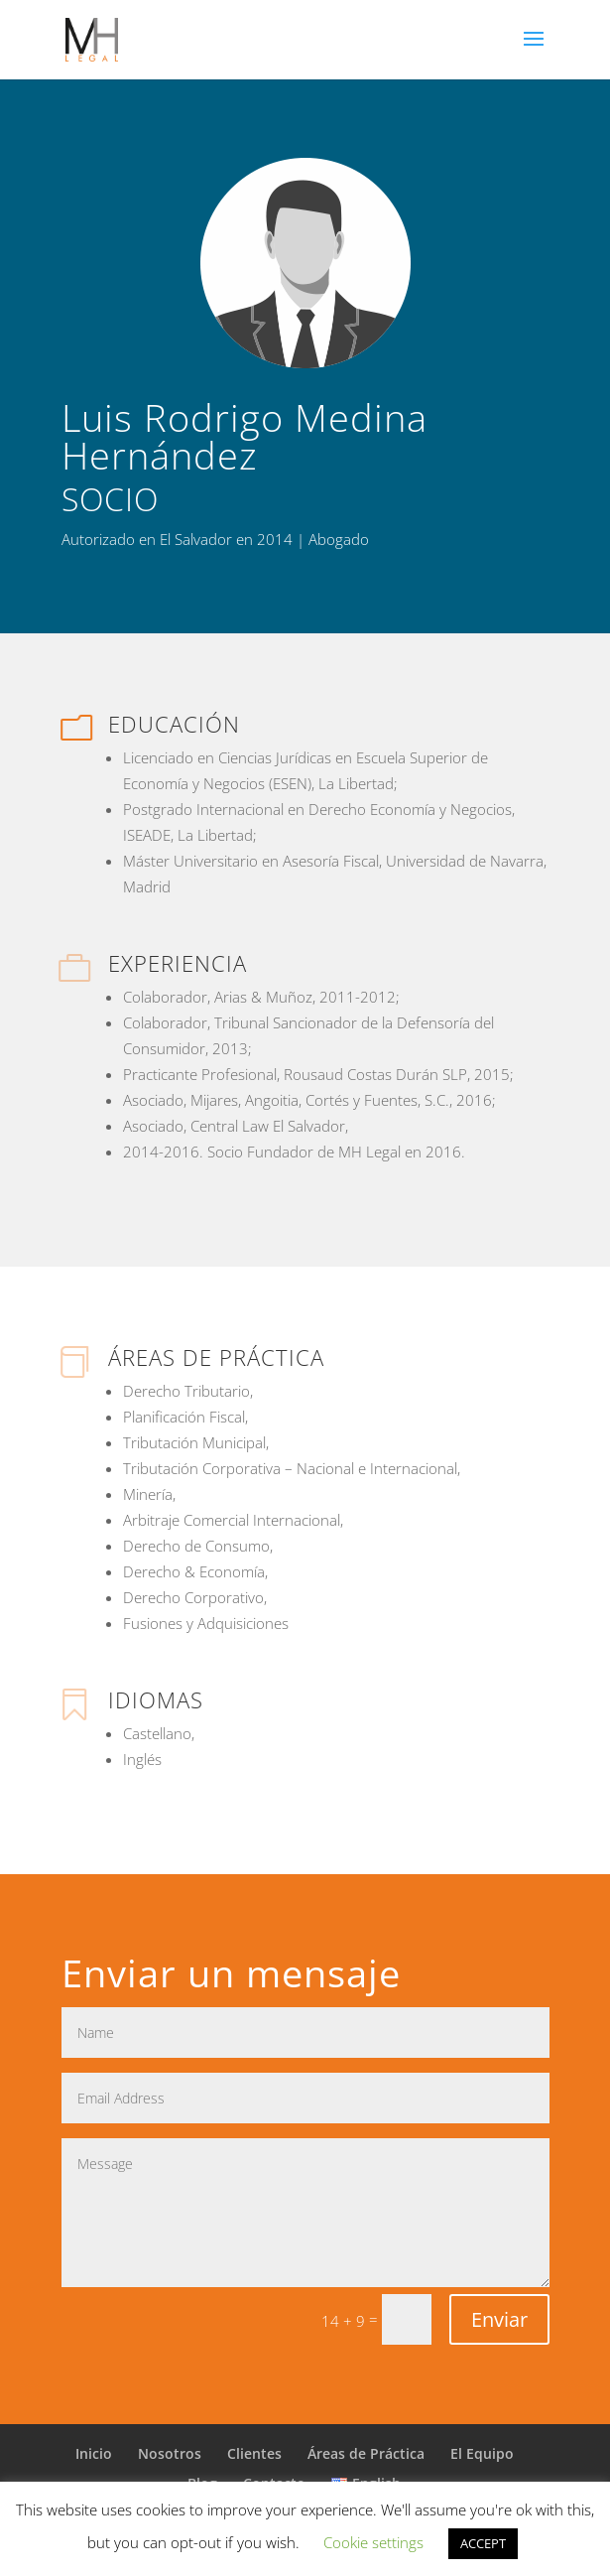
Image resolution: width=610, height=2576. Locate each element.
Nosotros (169, 2453)
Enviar (499, 2319)
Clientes (254, 2453)
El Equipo (482, 2453)
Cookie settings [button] (373, 2542)
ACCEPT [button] (483, 2543)
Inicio (93, 2453)
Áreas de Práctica (366, 2453)
